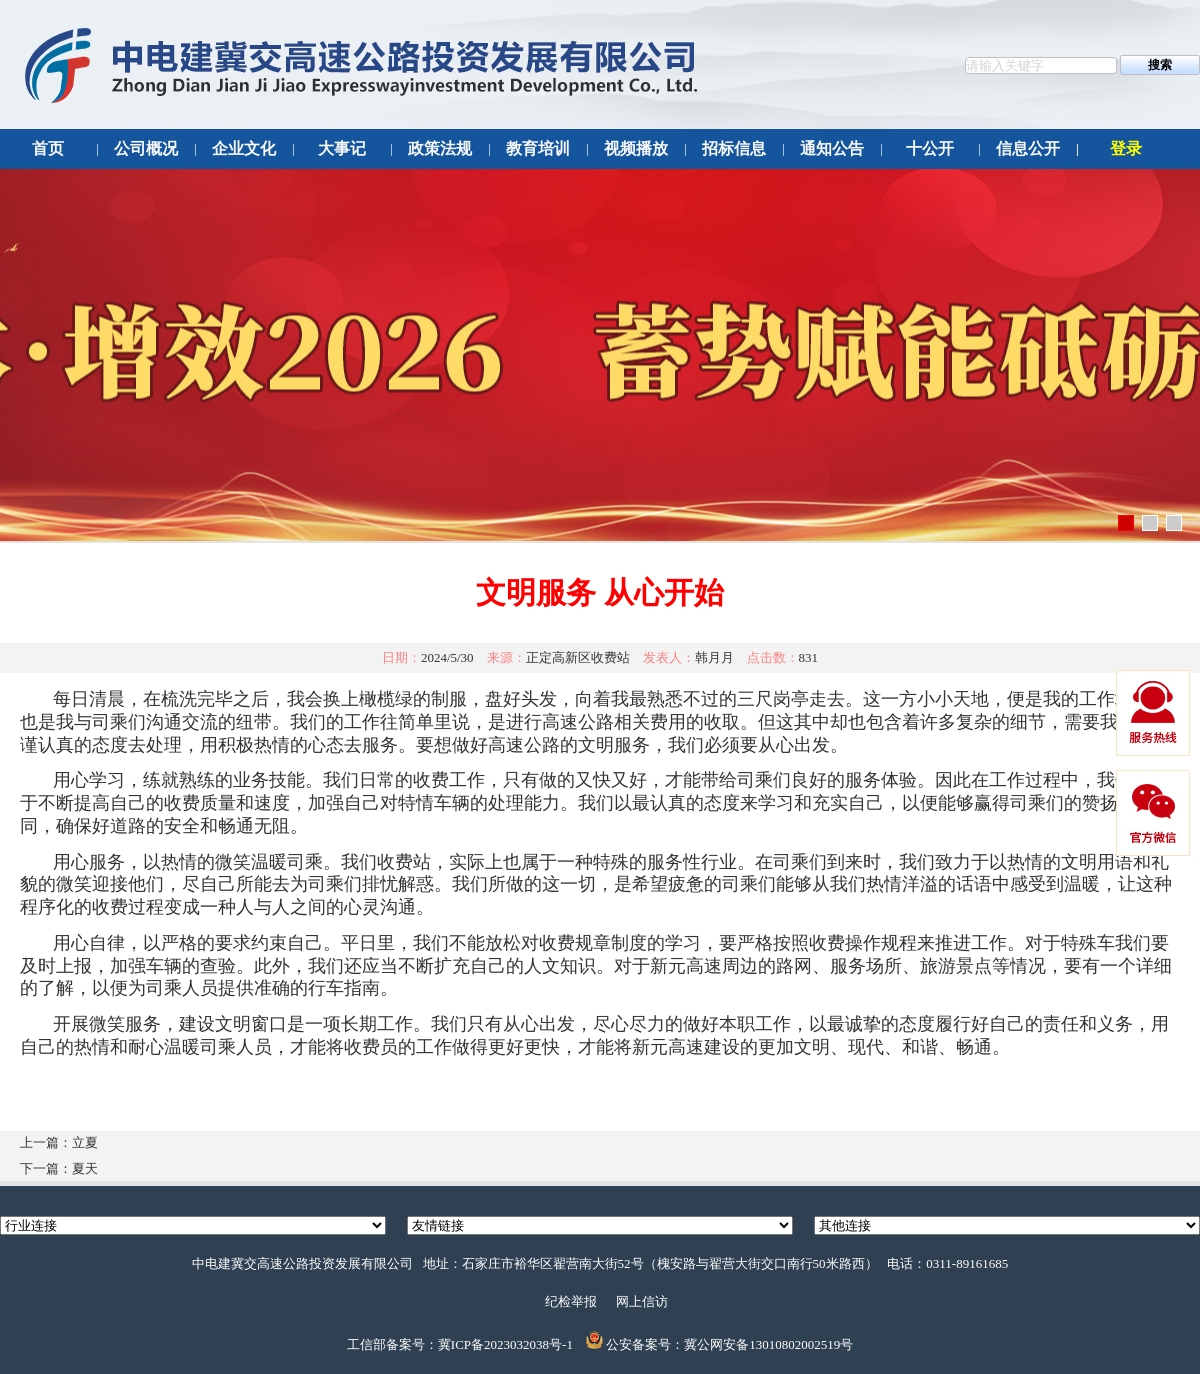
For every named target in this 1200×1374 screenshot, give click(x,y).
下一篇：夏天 (59, 1168)
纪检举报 (571, 1301)
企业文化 (244, 148)
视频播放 (636, 148)
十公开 (930, 148)
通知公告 (832, 148)
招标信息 (734, 148)
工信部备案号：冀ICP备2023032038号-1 (460, 1344)
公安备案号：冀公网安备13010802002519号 (729, 1344)
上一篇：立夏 (59, 1142)
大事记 (342, 148)
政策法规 (440, 148)
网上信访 (642, 1301)
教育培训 (538, 148)
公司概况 (146, 148)
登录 (1126, 148)
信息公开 (1028, 148)
